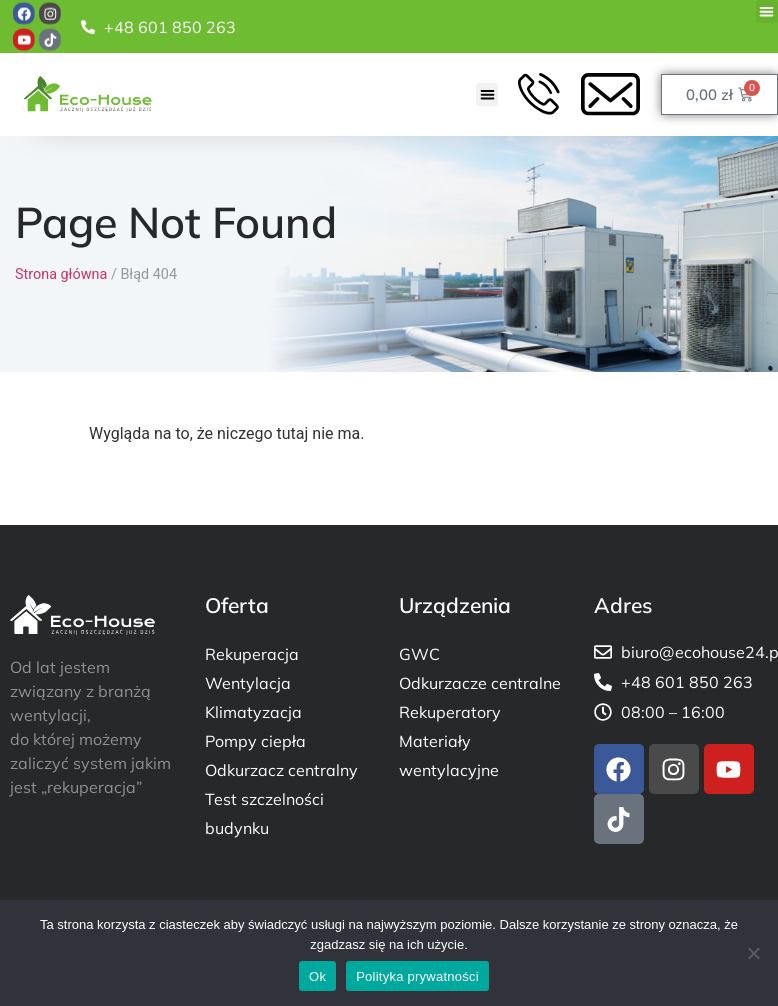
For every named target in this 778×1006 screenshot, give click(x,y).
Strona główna (61, 274)
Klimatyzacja (253, 712)
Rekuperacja (252, 654)
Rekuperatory (450, 712)
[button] (767, 11)
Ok (317, 976)
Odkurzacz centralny (281, 770)
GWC (419, 654)
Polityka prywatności (417, 976)
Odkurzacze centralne (480, 683)
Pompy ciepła (255, 741)
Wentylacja (248, 683)
